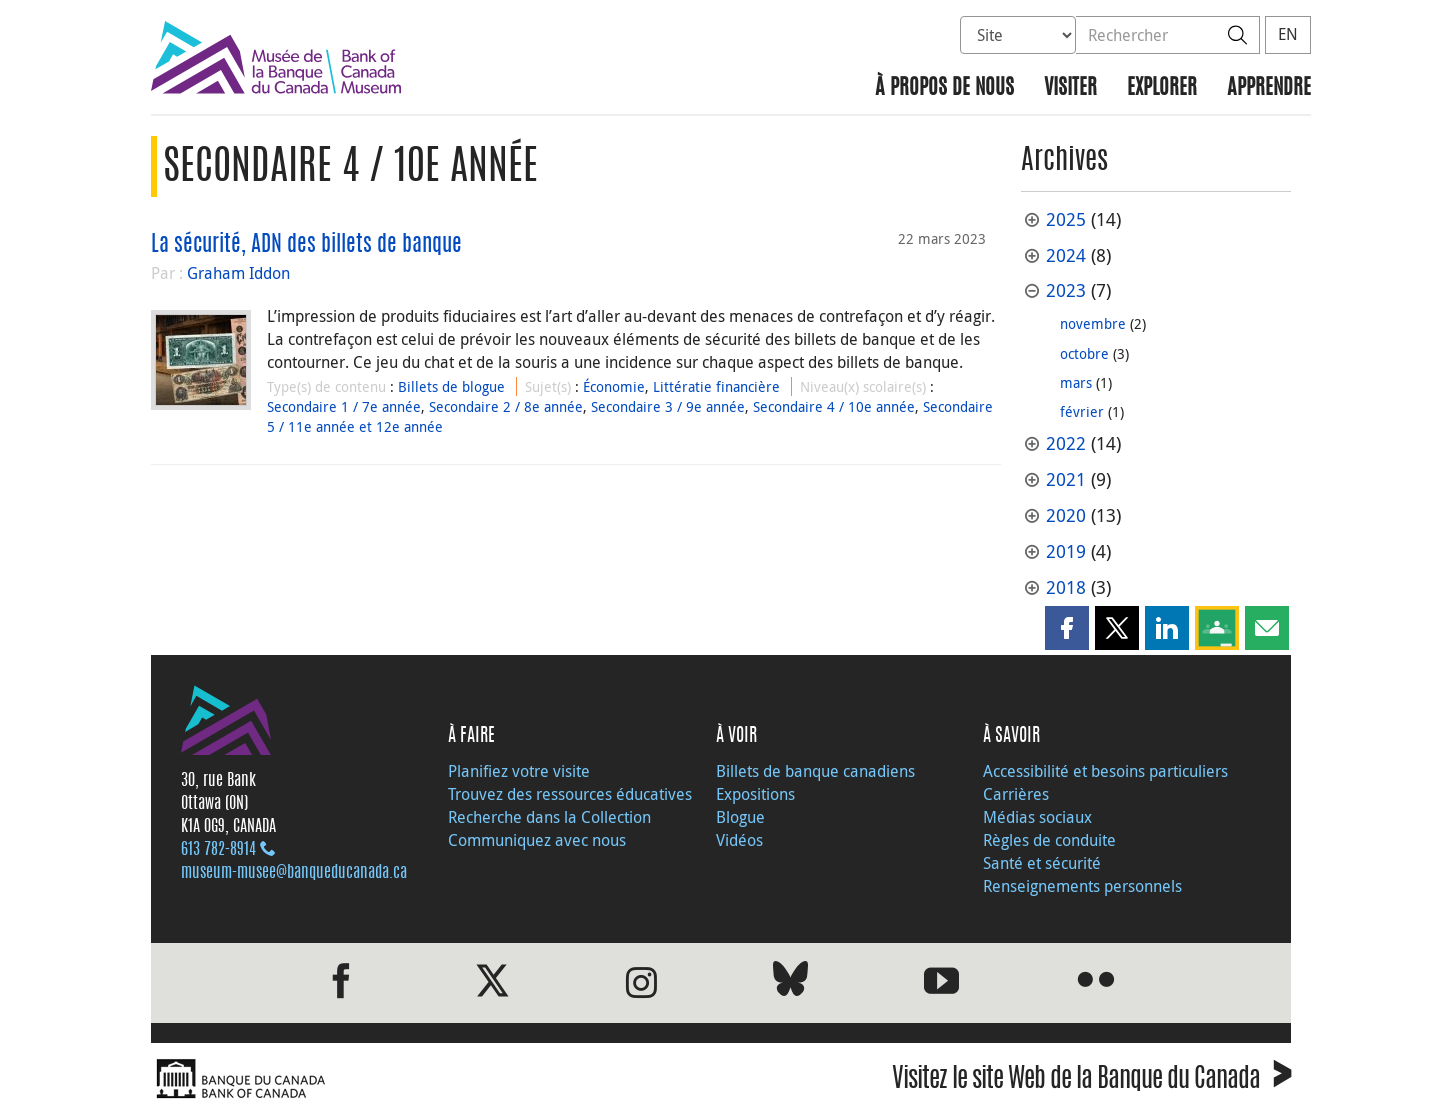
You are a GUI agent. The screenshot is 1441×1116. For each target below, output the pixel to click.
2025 (1066, 219)
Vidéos (739, 840)
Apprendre (1269, 88)
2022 (1066, 443)
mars (1076, 382)
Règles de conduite (1049, 840)
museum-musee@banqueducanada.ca (294, 873)
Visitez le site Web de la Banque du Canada (1091, 1081)
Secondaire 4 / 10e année (834, 406)
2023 (1066, 290)
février (1082, 411)
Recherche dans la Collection (549, 817)
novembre (1093, 323)
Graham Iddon (238, 273)
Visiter (1070, 88)
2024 (1066, 255)
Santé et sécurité (1042, 863)
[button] (1067, 628)
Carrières (1016, 794)
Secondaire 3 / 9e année (668, 406)
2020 (1066, 515)
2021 (1066, 479)
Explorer (1162, 88)
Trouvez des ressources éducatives (570, 794)
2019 (1066, 551)
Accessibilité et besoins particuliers (1105, 771)
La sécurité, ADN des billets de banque (306, 245)
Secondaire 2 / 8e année (506, 406)
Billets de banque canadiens (815, 771)
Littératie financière (716, 386)
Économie (614, 386)
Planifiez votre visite (519, 771)
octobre (1084, 353)
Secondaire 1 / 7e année (344, 406)
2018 (1066, 587)
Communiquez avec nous (537, 840)
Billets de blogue (451, 386)
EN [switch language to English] (1288, 34)
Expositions (755, 794)
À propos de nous (944, 88)
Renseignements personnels (1082, 886)
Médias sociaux (1037, 817)
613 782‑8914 (218, 850)
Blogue (740, 817)
